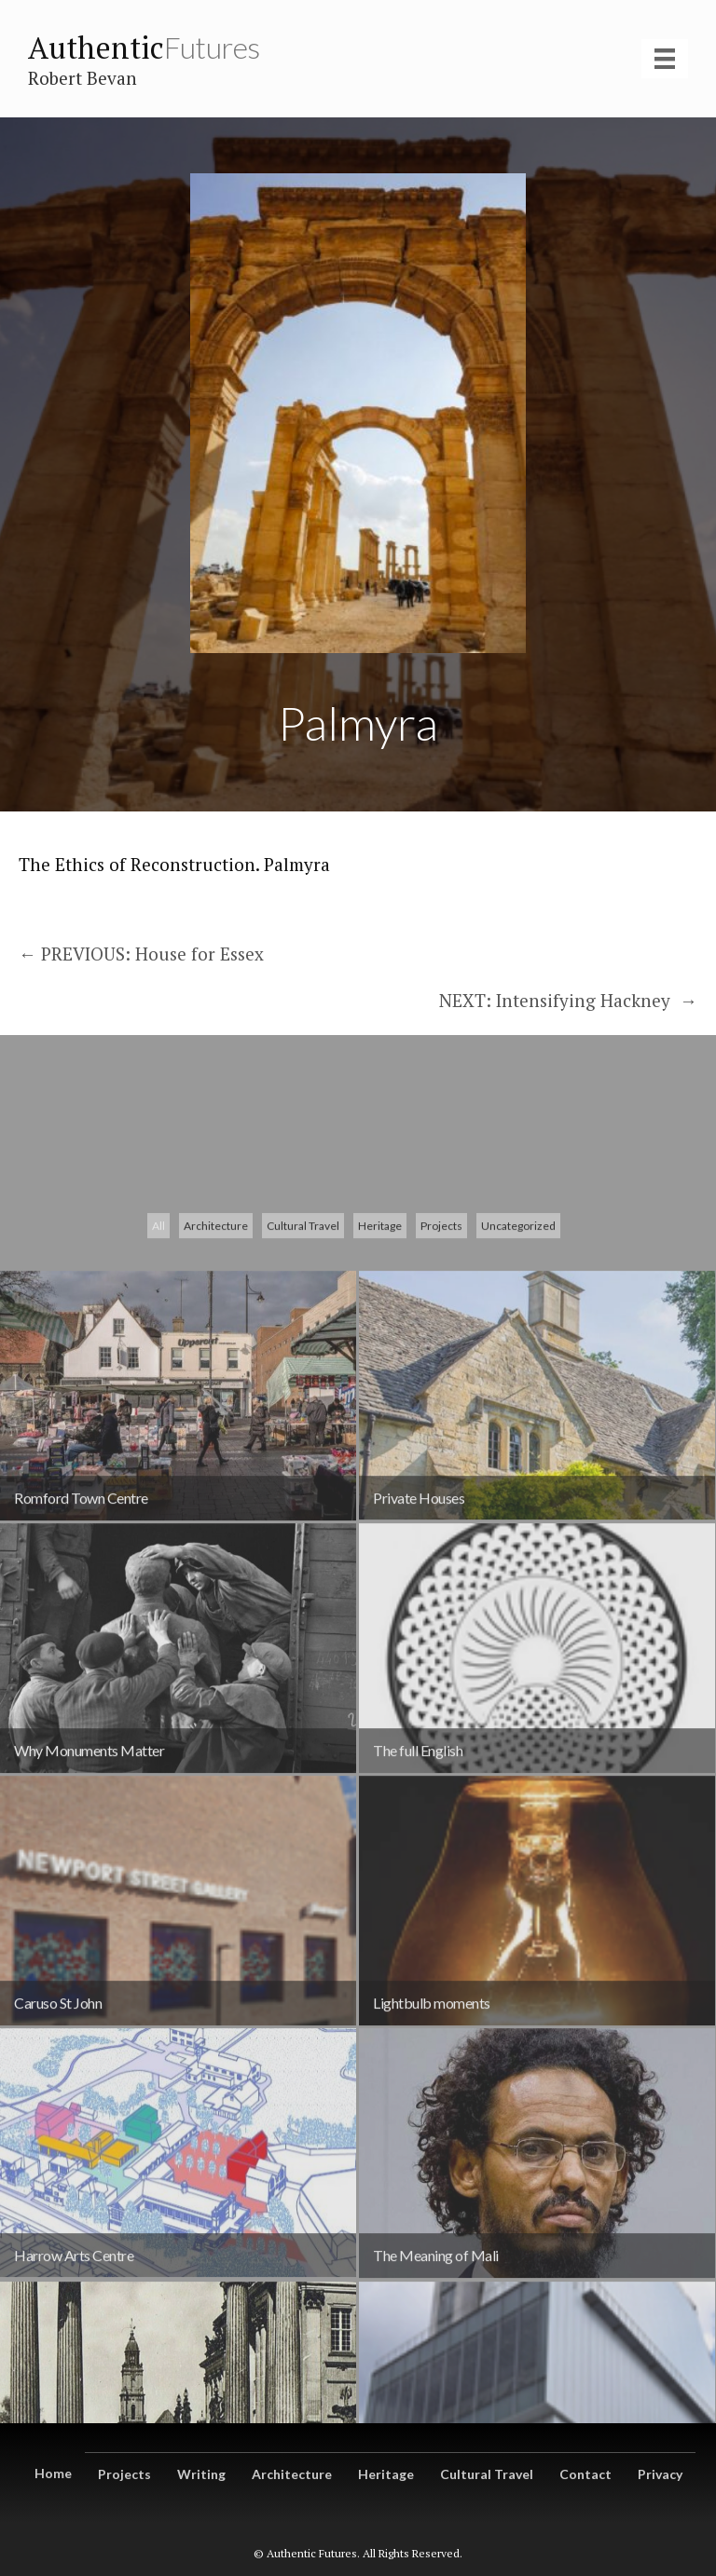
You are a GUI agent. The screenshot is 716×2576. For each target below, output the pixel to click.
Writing (201, 2474)
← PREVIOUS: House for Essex (141, 953)
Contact (585, 2474)
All (158, 1446)
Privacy (660, 2474)
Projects (441, 1446)
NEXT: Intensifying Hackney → (568, 1000)
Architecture (216, 1446)
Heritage (380, 1446)
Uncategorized (518, 1446)
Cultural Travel (303, 1446)
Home (53, 2473)
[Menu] (664, 58)
